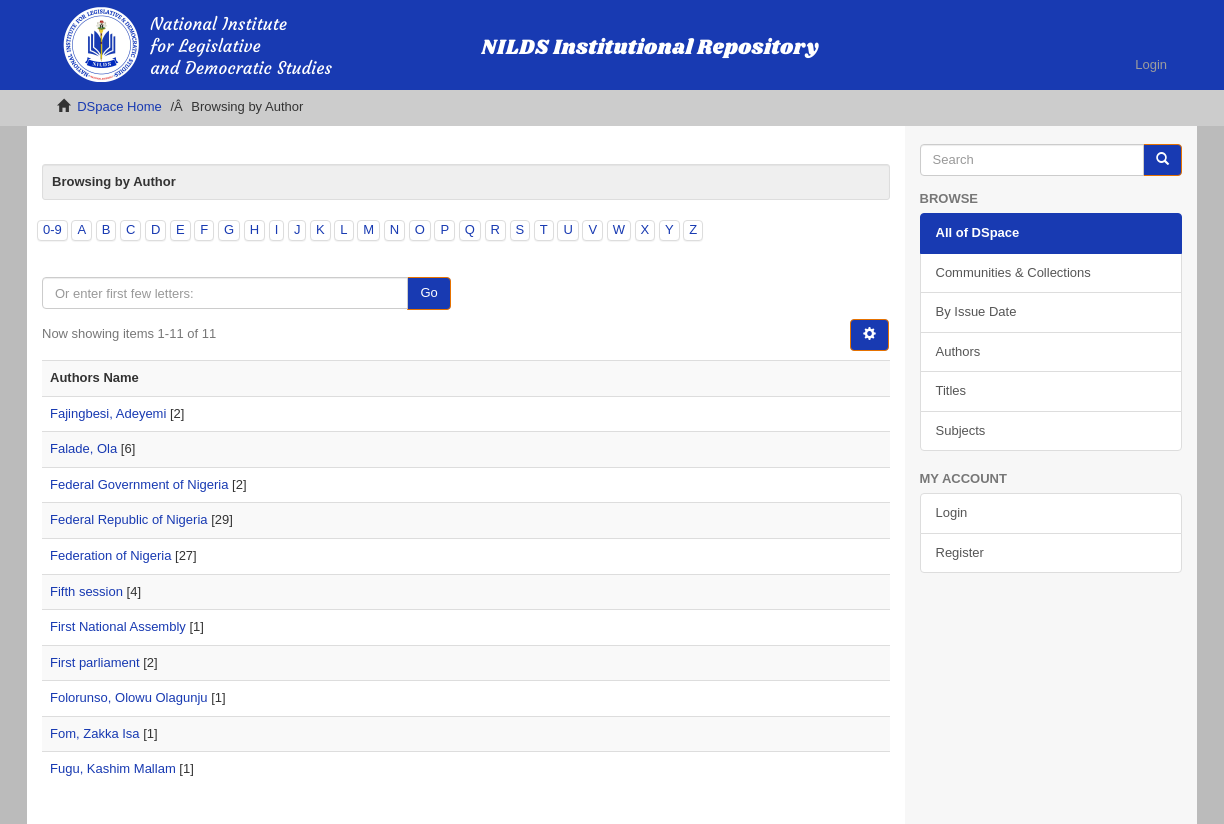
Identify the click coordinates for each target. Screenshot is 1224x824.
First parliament (95, 662)
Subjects (961, 430)
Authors (958, 351)
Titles (951, 390)
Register (960, 552)
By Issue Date (976, 311)
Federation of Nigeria (110, 555)
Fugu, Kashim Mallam (113, 768)
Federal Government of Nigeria (139, 484)
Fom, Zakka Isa (95, 733)
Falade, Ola (83, 448)
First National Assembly (118, 626)
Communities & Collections (1013, 272)
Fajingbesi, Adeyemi (108, 413)
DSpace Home (119, 106)
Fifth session (86, 591)
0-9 (52, 229)
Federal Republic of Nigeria (129, 519)
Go (428, 292)
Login (952, 512)
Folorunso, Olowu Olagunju (129, 697)
